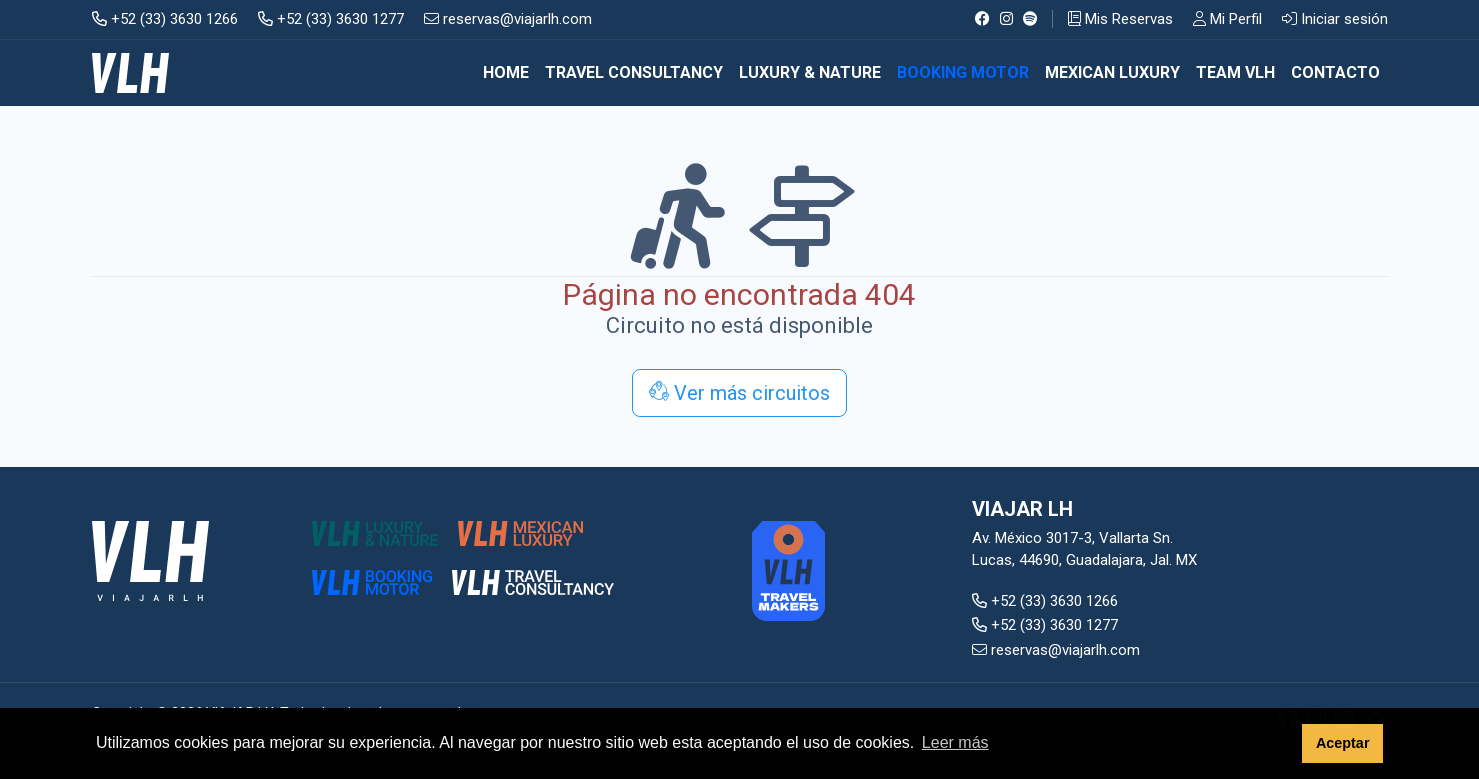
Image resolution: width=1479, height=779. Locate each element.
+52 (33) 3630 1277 (331, 19)
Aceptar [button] (1343, 743)
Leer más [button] (955, 742)
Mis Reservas (1120, 19)
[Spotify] (1030, 19)
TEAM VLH (1235, 72)
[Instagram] (1006, 19)
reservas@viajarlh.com (508, 19)
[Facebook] (982, 19)
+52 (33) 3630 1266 (165, 19)
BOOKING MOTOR (963, 72)
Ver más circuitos (739, 393)
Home (506, 72)
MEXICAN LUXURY (1112, 72)
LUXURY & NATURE (810, 72)
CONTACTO (1335, 72)
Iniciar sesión (1335, 19)
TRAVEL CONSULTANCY (634, 72)
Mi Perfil (1227, 19)
